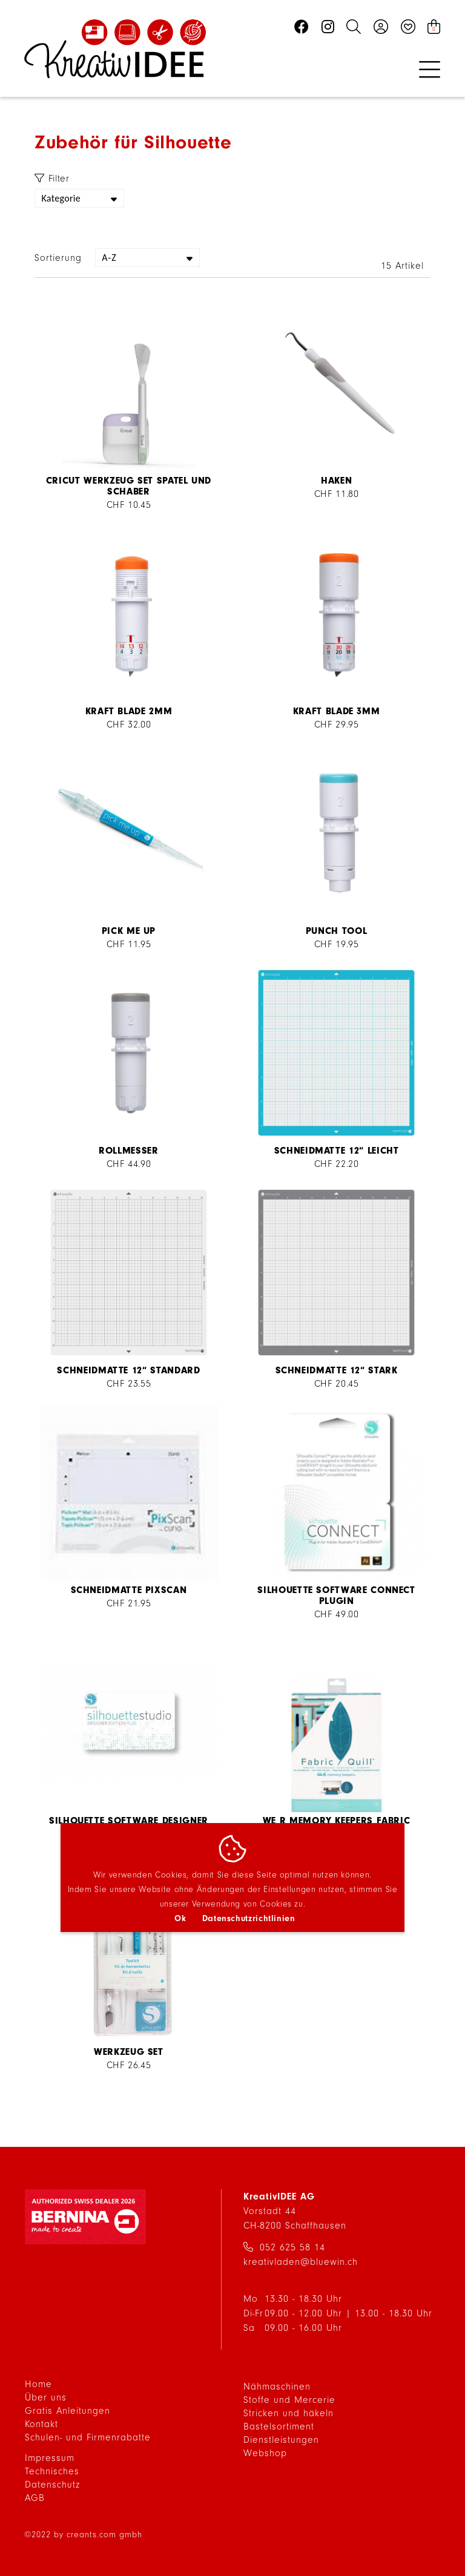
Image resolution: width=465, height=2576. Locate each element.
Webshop (265, 2453)
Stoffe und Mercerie (289, 2399)
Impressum (49, 2458)
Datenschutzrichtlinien (248, 1918)
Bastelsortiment (278, 2426)
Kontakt (41, 2424)
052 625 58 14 (292, 2247)
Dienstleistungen (281, 2439)
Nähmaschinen (277, 2386)
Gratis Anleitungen (67, 2410)
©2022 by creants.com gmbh (83, 2535)
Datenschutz (52, 2484)
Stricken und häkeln (288, 2413)
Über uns (46, 2397)
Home (38, 2384)
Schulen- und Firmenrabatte (88, 2437)
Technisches (52, 2471)
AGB (35, 2497)
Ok (180, 1918)
